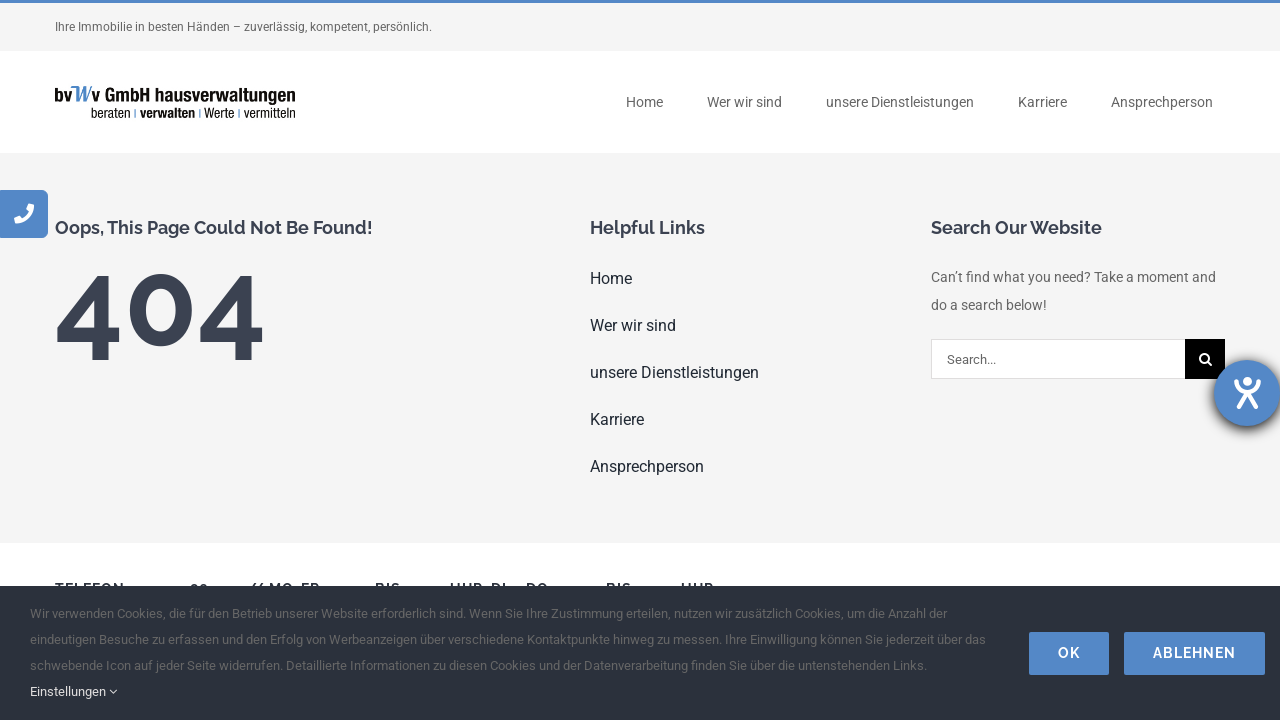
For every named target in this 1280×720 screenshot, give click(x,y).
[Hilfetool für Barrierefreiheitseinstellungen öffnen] (1247, 393)
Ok (1069, 653)
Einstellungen (73, 691)
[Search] (1205, 359)
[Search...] (1058, 359)
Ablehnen (1194, 653)
